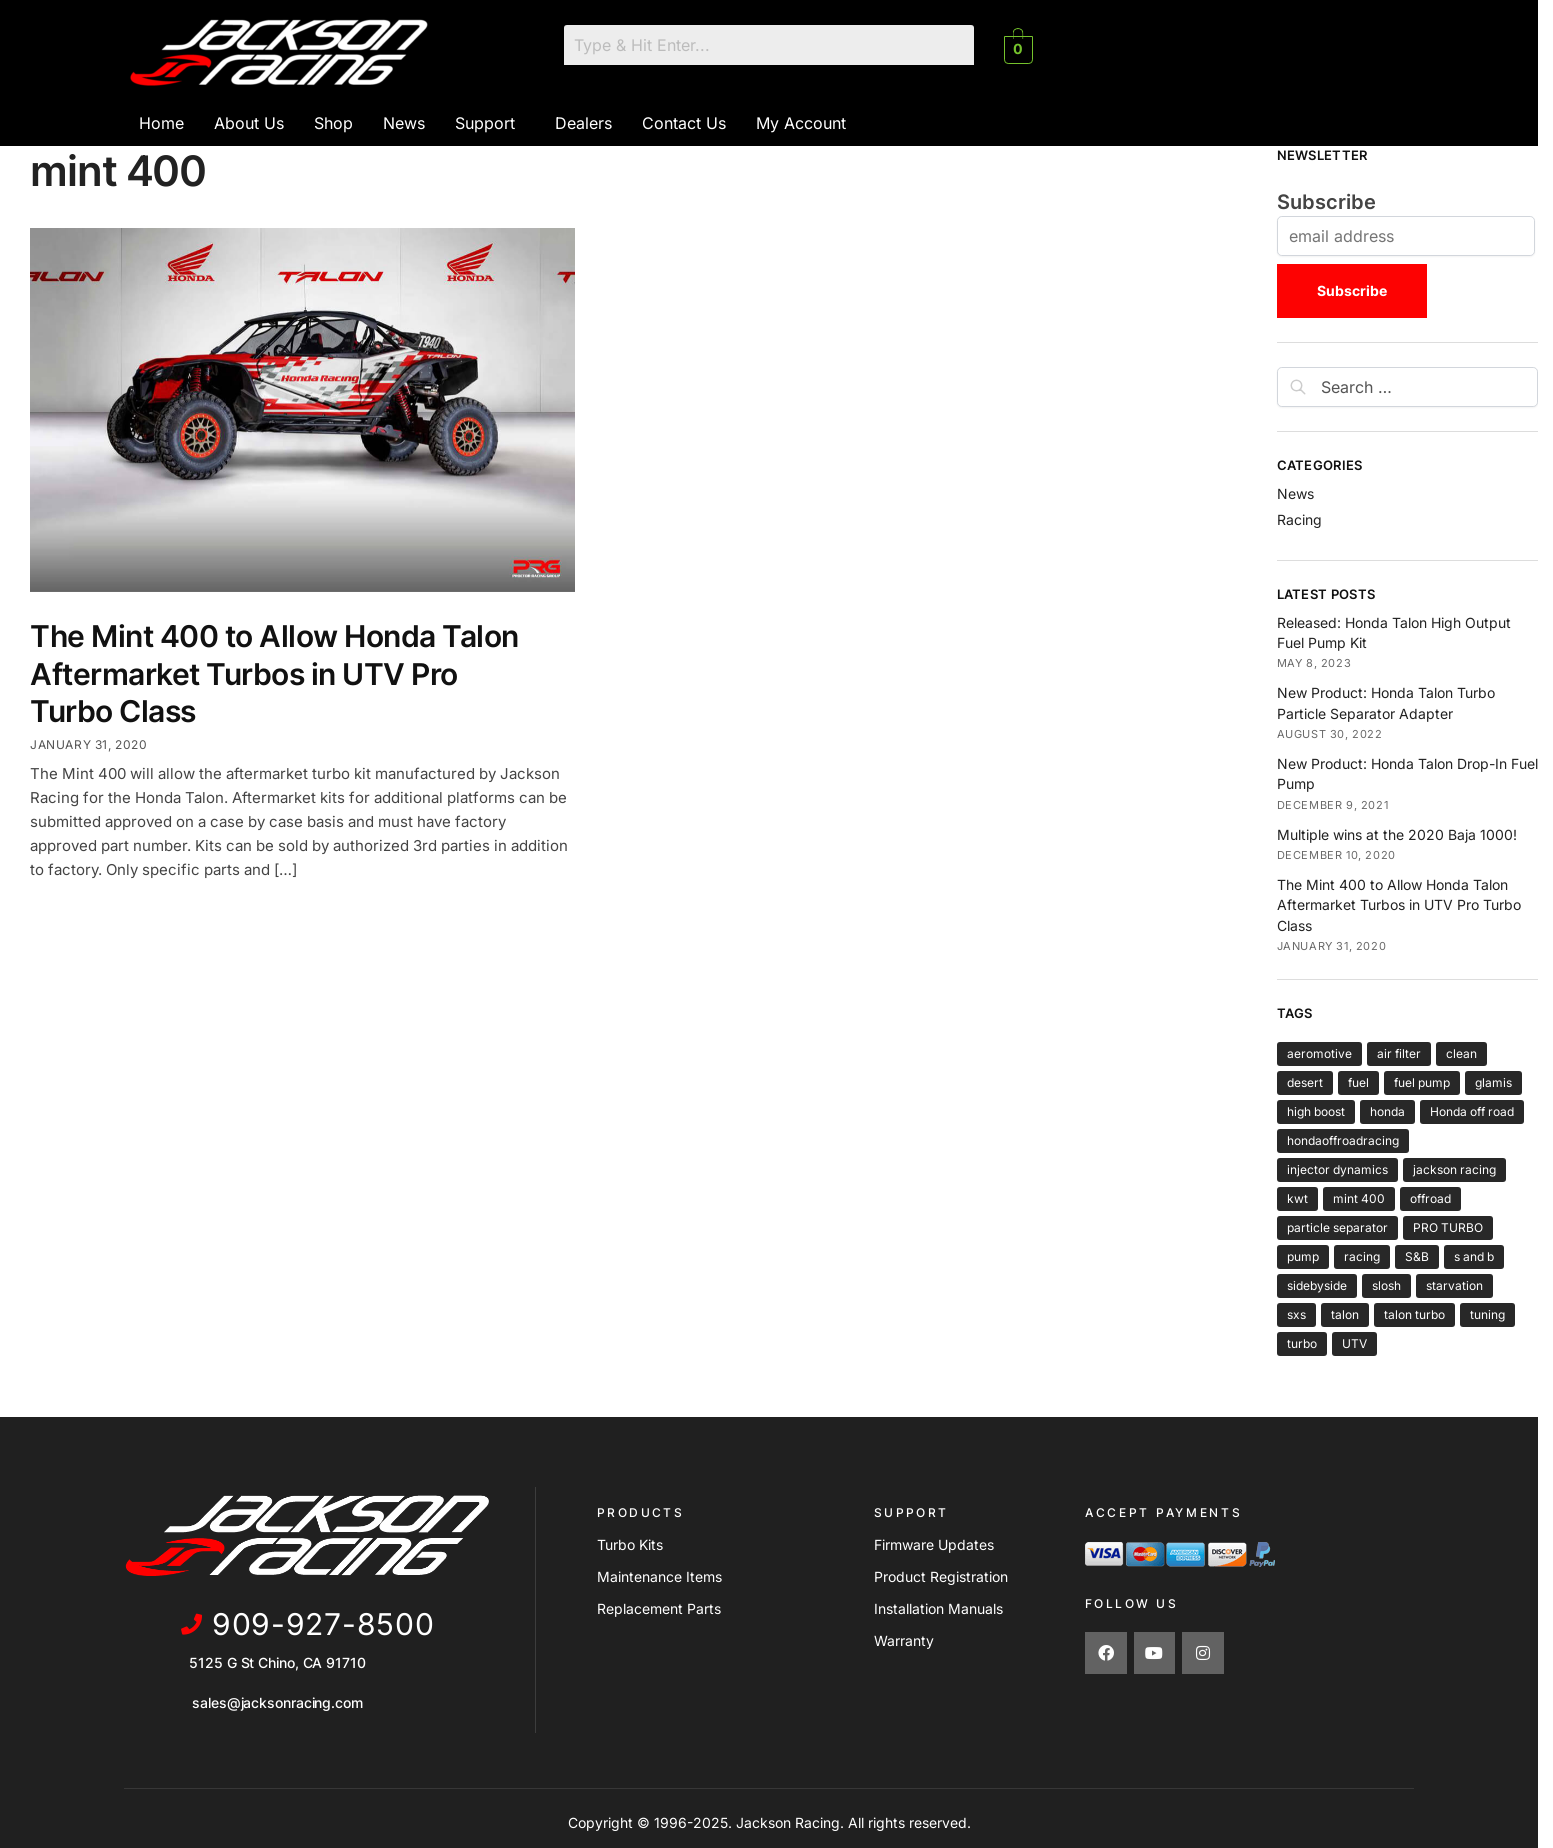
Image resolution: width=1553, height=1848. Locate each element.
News (404, 123)
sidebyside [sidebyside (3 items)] (1317, 1285)
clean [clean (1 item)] (1461, 1053)
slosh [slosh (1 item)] (1386, 1285)
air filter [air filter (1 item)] (1399, 1053)
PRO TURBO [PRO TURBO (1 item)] (1448, 1227)
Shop (333, 123)
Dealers (583, 123)
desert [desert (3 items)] (1305, 1082)
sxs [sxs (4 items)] (1296, 1314)
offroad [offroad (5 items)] (1430, 1198)
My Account (801, 123)
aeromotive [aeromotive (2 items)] (1319, 1053)
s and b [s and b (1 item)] (1474, 1256)
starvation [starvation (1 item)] (1454, 1285)
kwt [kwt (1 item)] (1297, 1198)
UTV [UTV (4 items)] (1354, 1343)
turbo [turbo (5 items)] (1302, 1343)
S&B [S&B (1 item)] (1417, 1256)
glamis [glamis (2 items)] (1493, 1082)
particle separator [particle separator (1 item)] (1337, 1227)
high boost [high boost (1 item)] (1316, 1111)
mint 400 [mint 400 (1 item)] (1359, 1198)
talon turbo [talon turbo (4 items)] (1414, 1314)
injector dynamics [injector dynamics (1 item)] (1337, 1169)
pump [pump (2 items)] (1303, 1256)
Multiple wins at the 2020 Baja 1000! (1397, 834)
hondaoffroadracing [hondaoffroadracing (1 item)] (1343, 1140)
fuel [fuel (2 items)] (1358, 1082)
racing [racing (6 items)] (1362, 1256)
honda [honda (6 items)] (1387, 1111)
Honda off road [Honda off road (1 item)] (1472, 1111)
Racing (1299, 519)
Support (485, 123)
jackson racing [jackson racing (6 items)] (1454, 1169)
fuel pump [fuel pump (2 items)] (1422, 1082)
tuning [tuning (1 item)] (1487, 1314)
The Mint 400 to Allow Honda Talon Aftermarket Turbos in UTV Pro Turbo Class (274, 673)
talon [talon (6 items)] (1345, 1314)
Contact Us (684, 123)
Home (161, 123)
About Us (249, 123)
